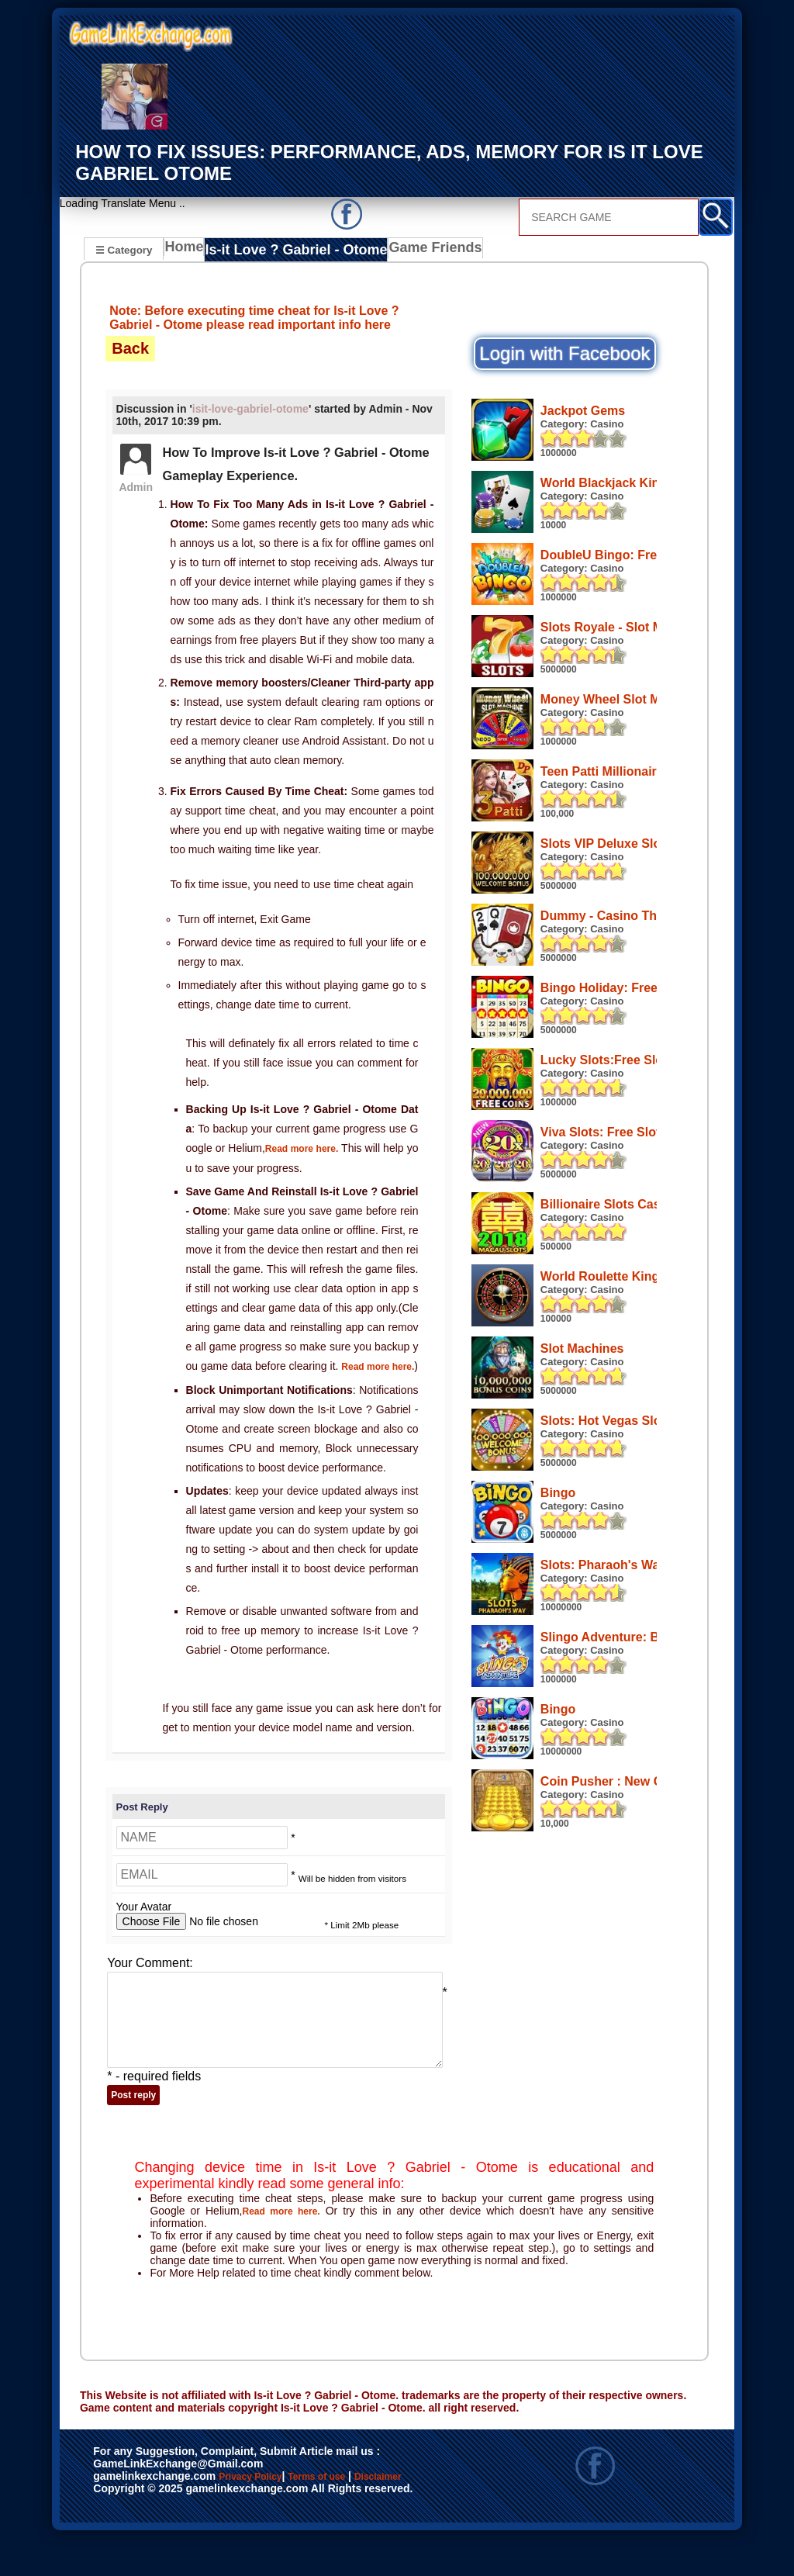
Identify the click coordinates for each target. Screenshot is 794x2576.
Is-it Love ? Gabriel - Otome (290, 250)
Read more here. (309, 1148)
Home (187, 250)
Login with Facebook (564, 353)
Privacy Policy (266, 2515)
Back (130, 347)
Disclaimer (128, 2532)
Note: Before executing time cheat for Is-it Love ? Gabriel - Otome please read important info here (254, 316)
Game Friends (414, 250)
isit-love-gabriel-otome (250, 409)
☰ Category (123, 248)
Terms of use (362, 2515)
